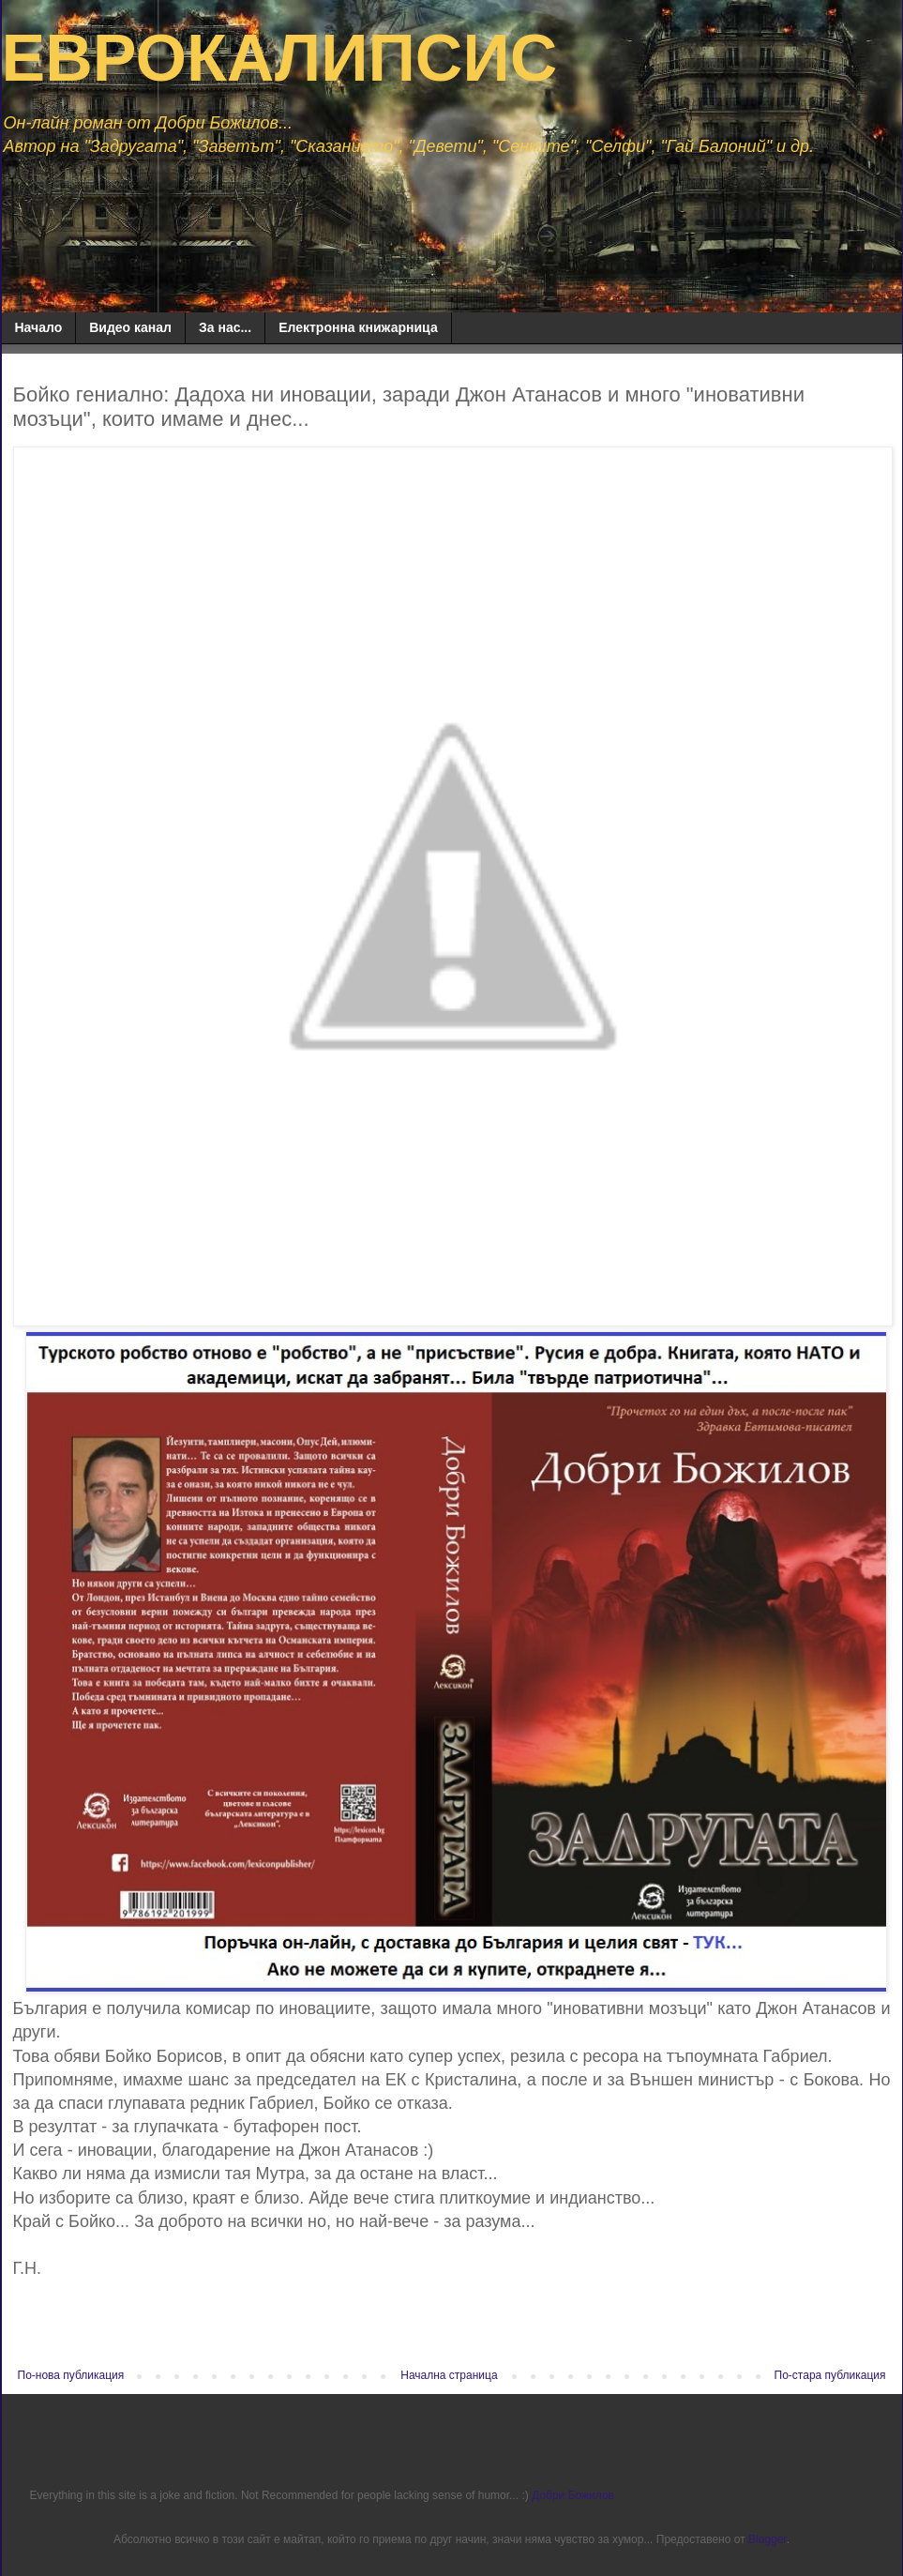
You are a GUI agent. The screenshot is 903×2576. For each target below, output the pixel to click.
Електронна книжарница (358, 327)
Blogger (767, 2539)
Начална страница (448, 2375)
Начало (39, 327)
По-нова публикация (71, 2375)
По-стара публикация (830, 2375)
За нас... (225, 327)
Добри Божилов (573, 2495)
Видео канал (130, 327)
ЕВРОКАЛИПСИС (280, 58)
